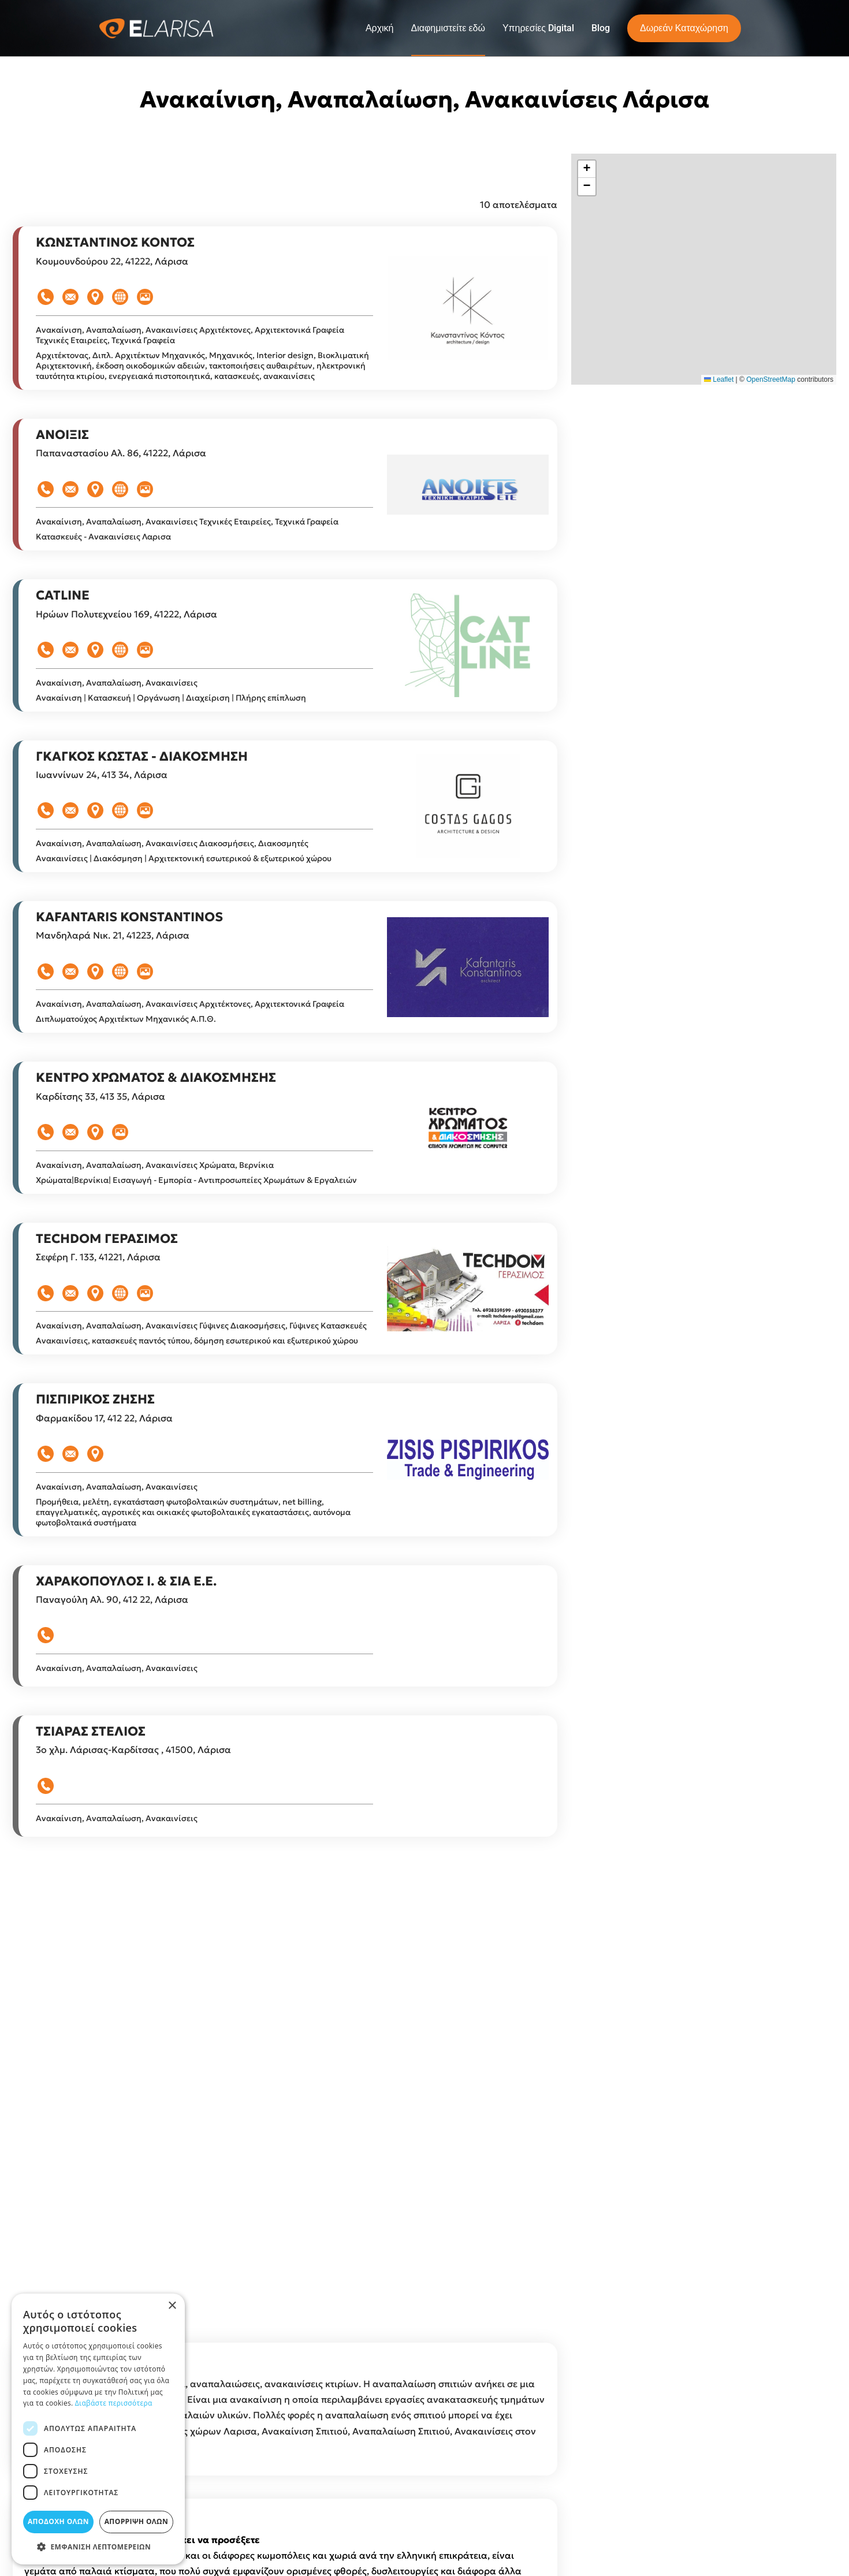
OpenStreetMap (770, 379)
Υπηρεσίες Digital (538, 28)
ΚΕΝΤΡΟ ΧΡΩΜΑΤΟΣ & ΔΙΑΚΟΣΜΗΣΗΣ (156, 1196)
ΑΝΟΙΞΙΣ (62, 553)
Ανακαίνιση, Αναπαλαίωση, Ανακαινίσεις (117, 449)
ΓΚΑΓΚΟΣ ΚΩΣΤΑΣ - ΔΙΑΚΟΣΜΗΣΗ (142, 875)
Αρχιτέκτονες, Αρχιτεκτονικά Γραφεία (271, 449)
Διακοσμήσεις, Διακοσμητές (253, 962)
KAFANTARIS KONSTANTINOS (129, 1036)
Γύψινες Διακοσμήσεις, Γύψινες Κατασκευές (283, 1444)
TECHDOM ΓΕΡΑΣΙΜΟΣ (107, 1357)
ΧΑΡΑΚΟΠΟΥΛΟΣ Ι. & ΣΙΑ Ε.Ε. (126, 1699)
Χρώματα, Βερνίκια (236, 1284)
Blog (600, 28)
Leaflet (718, 379)
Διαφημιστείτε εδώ (448, 28)
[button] (586, 169)
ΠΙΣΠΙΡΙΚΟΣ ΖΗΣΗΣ (95, 1518)
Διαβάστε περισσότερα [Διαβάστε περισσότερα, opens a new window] (113, 2403)
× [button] (171, 2306)
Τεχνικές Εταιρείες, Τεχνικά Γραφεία (105, 459)
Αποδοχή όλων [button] (58, 2521)
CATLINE (63, 714)
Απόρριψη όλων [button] (136, 2521)
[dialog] (98, 2429)
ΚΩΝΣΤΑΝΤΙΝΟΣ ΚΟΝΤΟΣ (115, 361)
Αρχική (380, 28)
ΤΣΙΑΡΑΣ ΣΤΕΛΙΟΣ (91, 1850)
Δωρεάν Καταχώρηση (684, 28)
